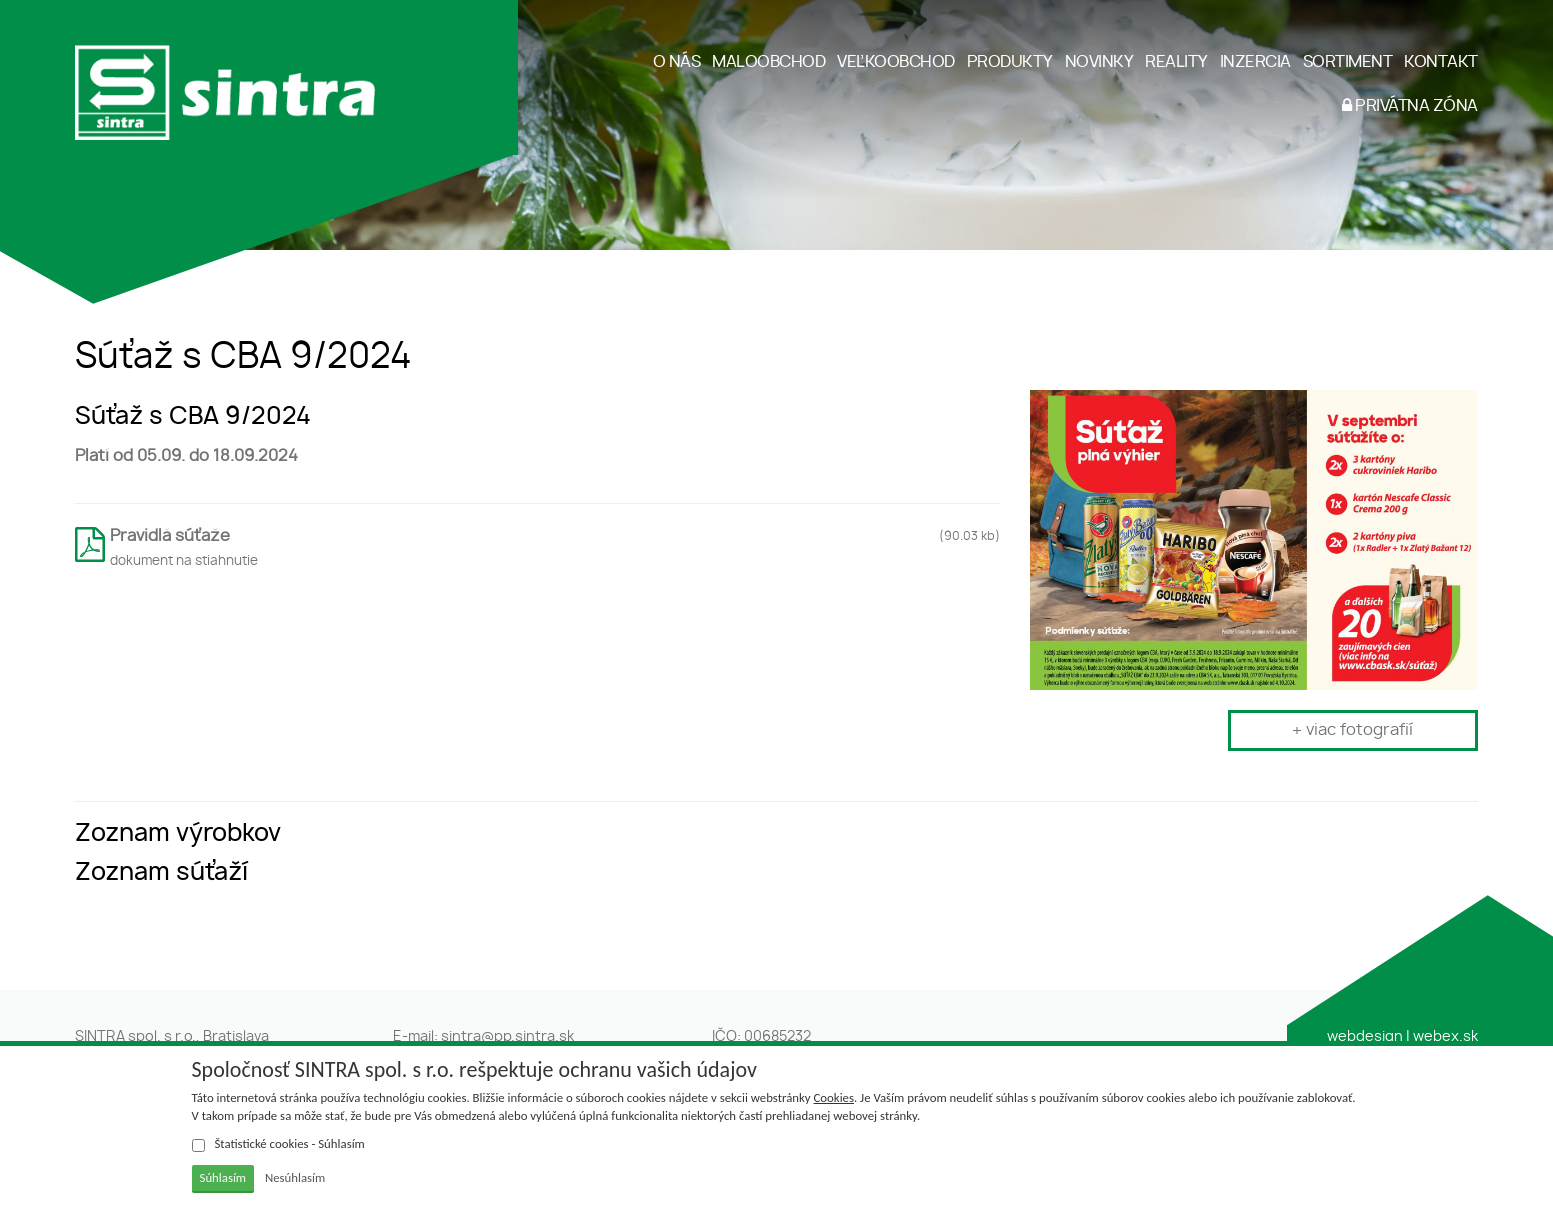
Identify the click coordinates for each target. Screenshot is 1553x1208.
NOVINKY (1099, 62)
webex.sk (1445, 1037)
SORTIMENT (1348, 62)
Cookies (834, 1097)
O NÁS (677, 62)
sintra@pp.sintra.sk (507, 1037)
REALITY (1176, 62)
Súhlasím (223, 1177)
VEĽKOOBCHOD (896, 62)
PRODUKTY (1010, 62)
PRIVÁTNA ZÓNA (1410, 105)
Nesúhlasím (295, 1177)
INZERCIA (1255, 62)
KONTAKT (1441, 62)
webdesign (1365, 1037)
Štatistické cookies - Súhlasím (278, 1144)
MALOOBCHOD (768, 62)
